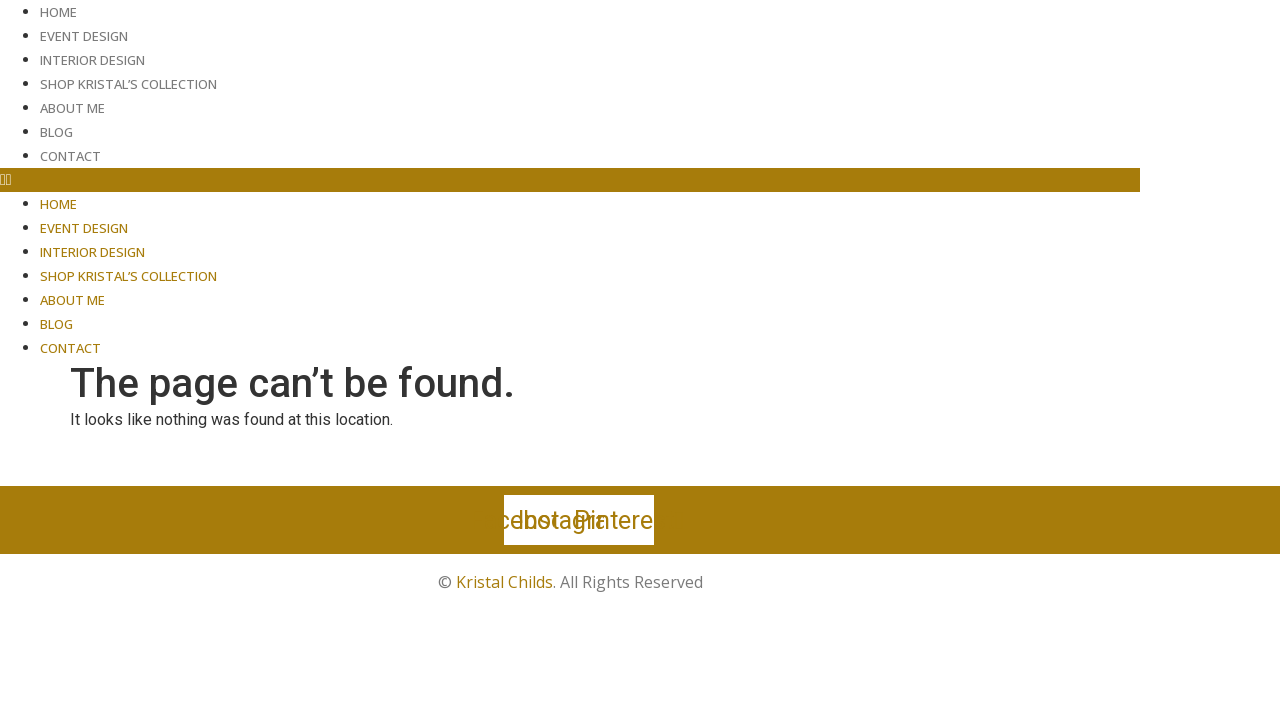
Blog (56, 132)
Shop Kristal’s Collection (128, 84)
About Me (72, 108)
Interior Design (92, 60)
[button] (570, 180)
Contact (70, 156)
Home (58, 12)
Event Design (84, 36)
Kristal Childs (504, 582)
